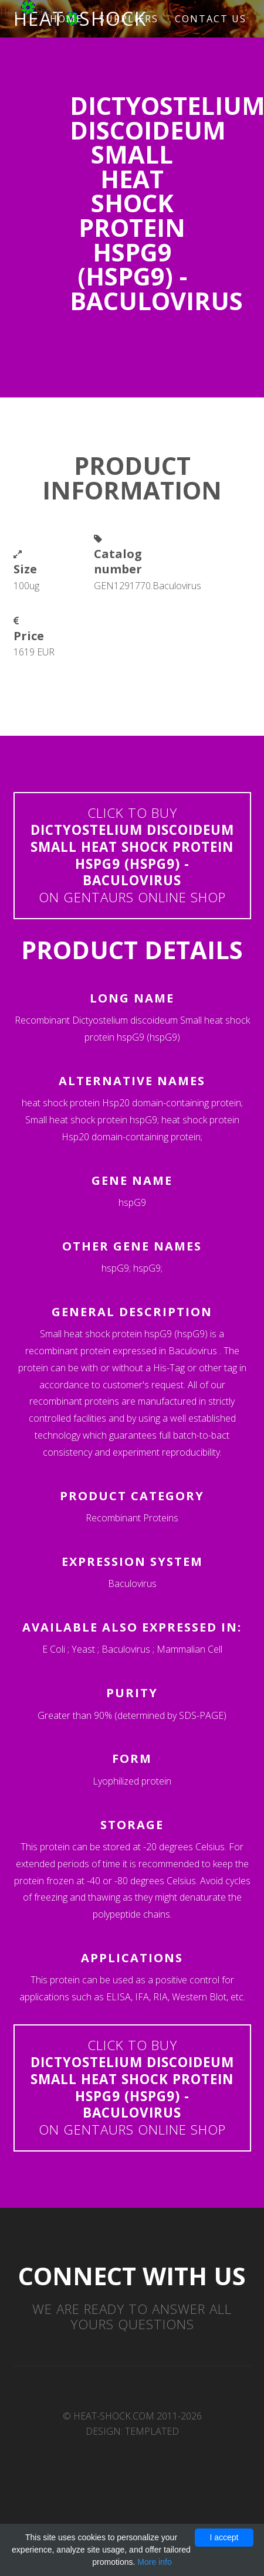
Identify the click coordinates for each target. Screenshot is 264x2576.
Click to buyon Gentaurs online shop (132, 855)
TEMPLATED (152, 2431)
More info (154, 2562)
